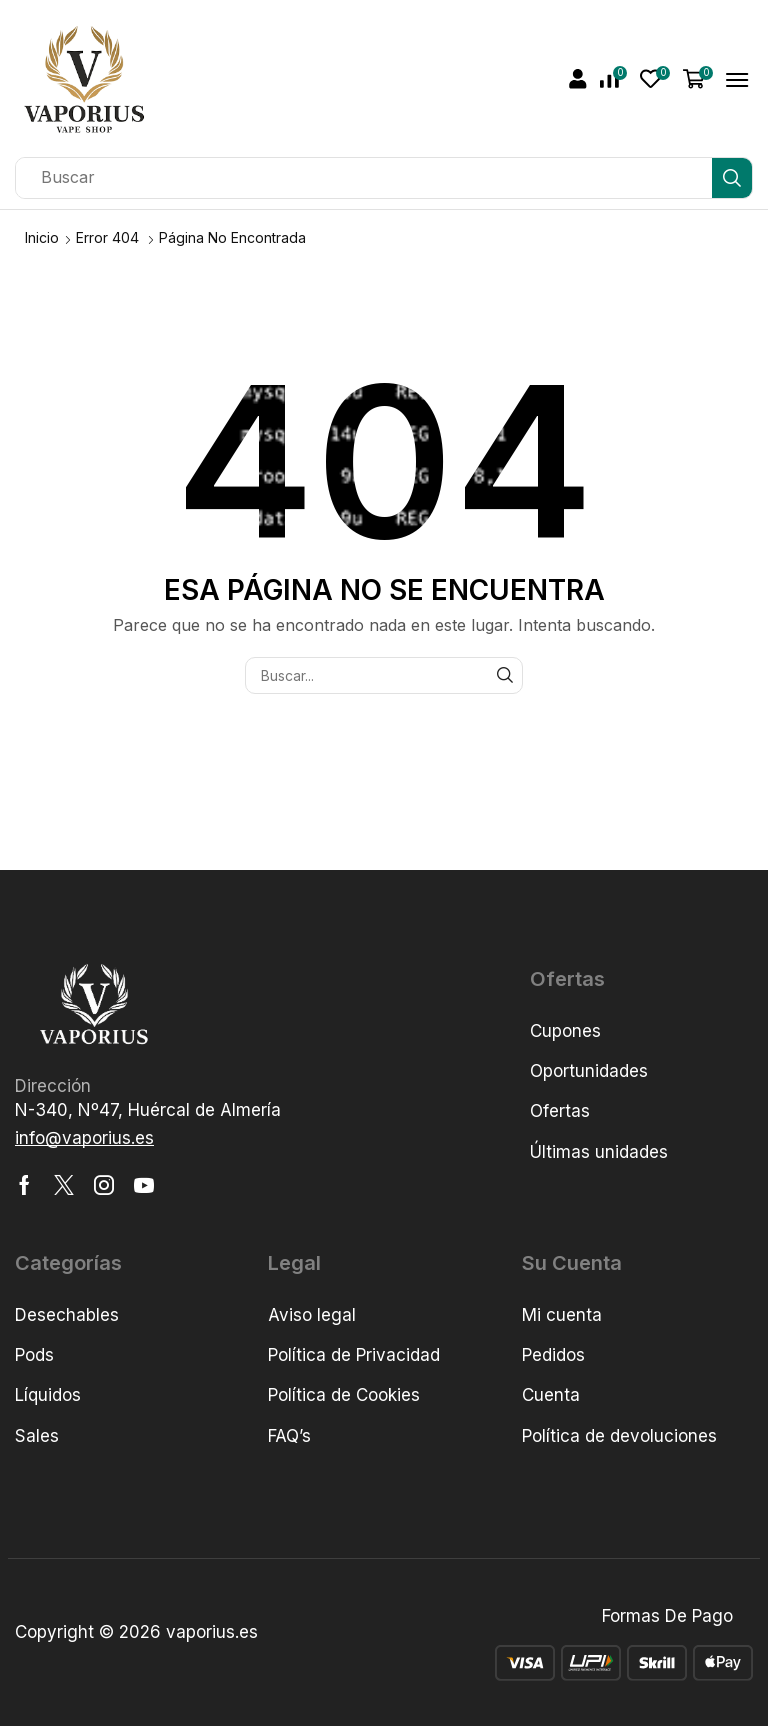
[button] (578, 79)
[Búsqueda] (732, 178)
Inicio (42, 237)
